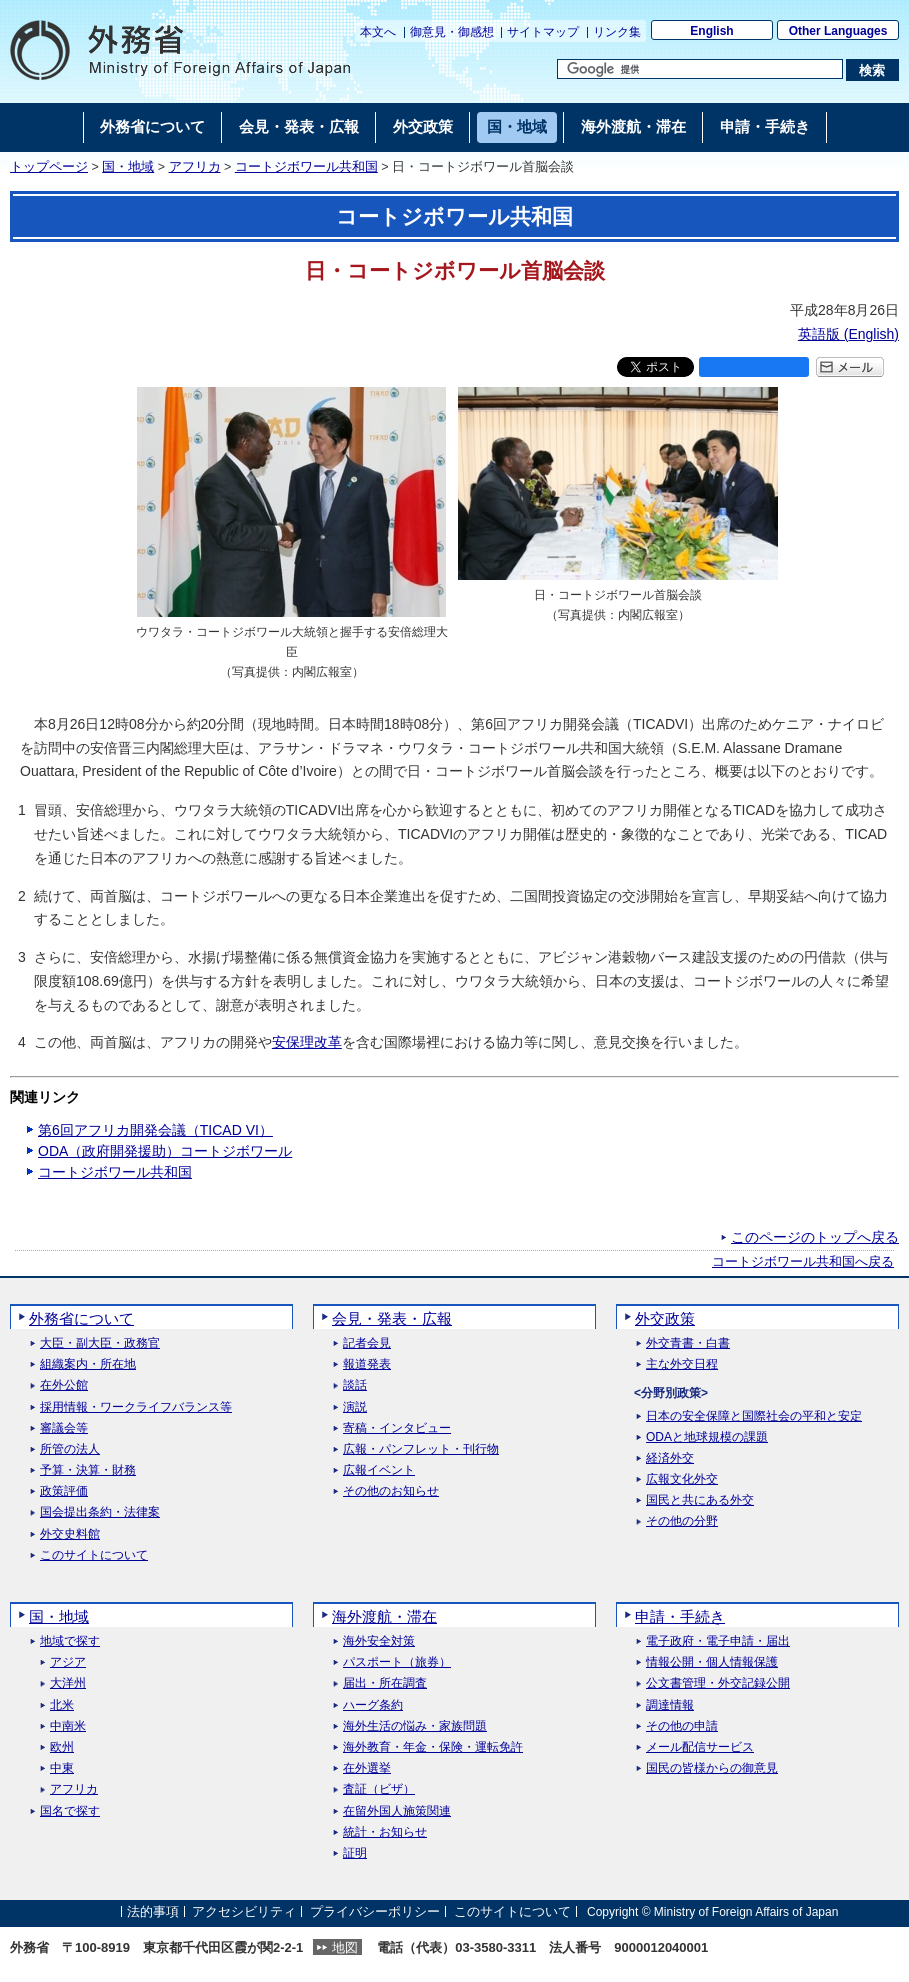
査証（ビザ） (379, 1789)
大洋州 (68, 1683)
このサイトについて (94, 1555)
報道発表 (367, 1364)
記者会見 (367, 1343)
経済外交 (670, 1458)
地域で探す (70, 1641)
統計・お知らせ (385, 1832)
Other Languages (838, 31)
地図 (345, 1947)
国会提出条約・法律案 (100, 1512)
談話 (355, 1385)
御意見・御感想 (452, 32)
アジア (68, 1662)
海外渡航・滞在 (384, 1616)
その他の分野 (682, 1521)
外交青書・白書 (688, 1343)
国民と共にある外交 (700, 1500)
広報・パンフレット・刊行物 (421, 1449)
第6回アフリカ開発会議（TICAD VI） (155, 1130)
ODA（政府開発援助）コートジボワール (165, 1151)
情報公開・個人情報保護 (712, 1662)
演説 (355, 1407)
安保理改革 (307, 1042)
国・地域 (128, 167)
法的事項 (153, 1911)
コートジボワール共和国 (306, 167)
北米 (62, 1705)
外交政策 (665, 1318)
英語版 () (848, 334)
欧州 (62, 1747)
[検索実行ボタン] (872, 70)
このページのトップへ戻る (815, 1237)
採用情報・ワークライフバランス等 (136, 1407)
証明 (355, 1853)
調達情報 (670, 1705)
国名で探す (70, 1811)
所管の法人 (70, 1449)
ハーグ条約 (373, 1705)
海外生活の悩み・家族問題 (415, 1726)
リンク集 (617, 32)
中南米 (68, 1726)
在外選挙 (367, 1768)
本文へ (378, 32)
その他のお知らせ (391, 1491)
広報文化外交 (682, 1479)
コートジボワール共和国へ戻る (803, 1262)
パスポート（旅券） (397, 1662)
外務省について (81, 1318)
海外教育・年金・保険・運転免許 (433, 1747)
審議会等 (64, 1428)
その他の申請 (682, 1726)
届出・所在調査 (385, 1683)
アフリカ (195, 167)
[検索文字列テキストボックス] (700, 69)
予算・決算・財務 (88, 1470)
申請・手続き (680, 1616)
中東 (62, 1768)
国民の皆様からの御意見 (712, 1768)
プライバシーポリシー (375, 1911)
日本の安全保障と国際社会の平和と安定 (754, 1416)
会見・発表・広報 (392, 1318)
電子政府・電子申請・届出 (718, 1641)
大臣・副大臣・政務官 (100, 1343)
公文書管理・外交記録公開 (718, 1683)
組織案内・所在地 (88, 1364)
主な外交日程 (682, 1364)
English (711, 31)
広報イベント (379, 1470)
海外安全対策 (379, 1641)
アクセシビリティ (244, 1911)
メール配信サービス (700, 1747)
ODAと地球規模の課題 (707, 1437)
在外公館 (64, 1385)
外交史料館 (70, 1534)
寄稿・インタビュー (397, 1428)
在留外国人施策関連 (397, 1811)
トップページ (49, 167)
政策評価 (64, 1491)
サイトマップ (543, 32)
